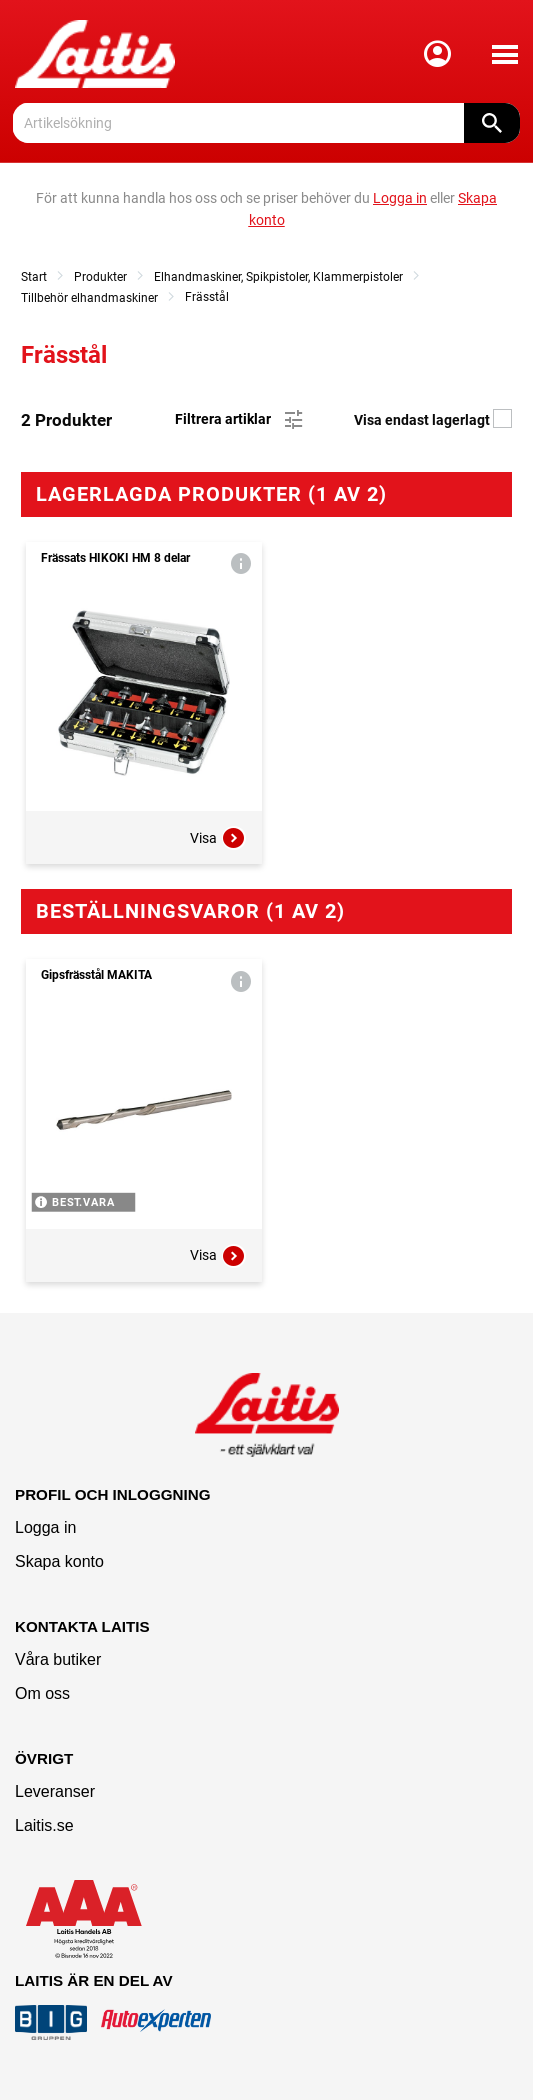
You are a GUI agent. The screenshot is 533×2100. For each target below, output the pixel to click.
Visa (218, 838)
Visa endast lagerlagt (433, 420)
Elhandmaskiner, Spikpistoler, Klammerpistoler (278, 277)
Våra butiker (58, 1659)
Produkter (100, 277)
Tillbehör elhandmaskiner (89, 298)
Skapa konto (59, 1561)
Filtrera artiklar (240, 420)
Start (34, 277)
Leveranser (55, 1791)
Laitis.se (44, 1825)
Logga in (45, 1527)
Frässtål (207, 297)
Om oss (42, 1693)
